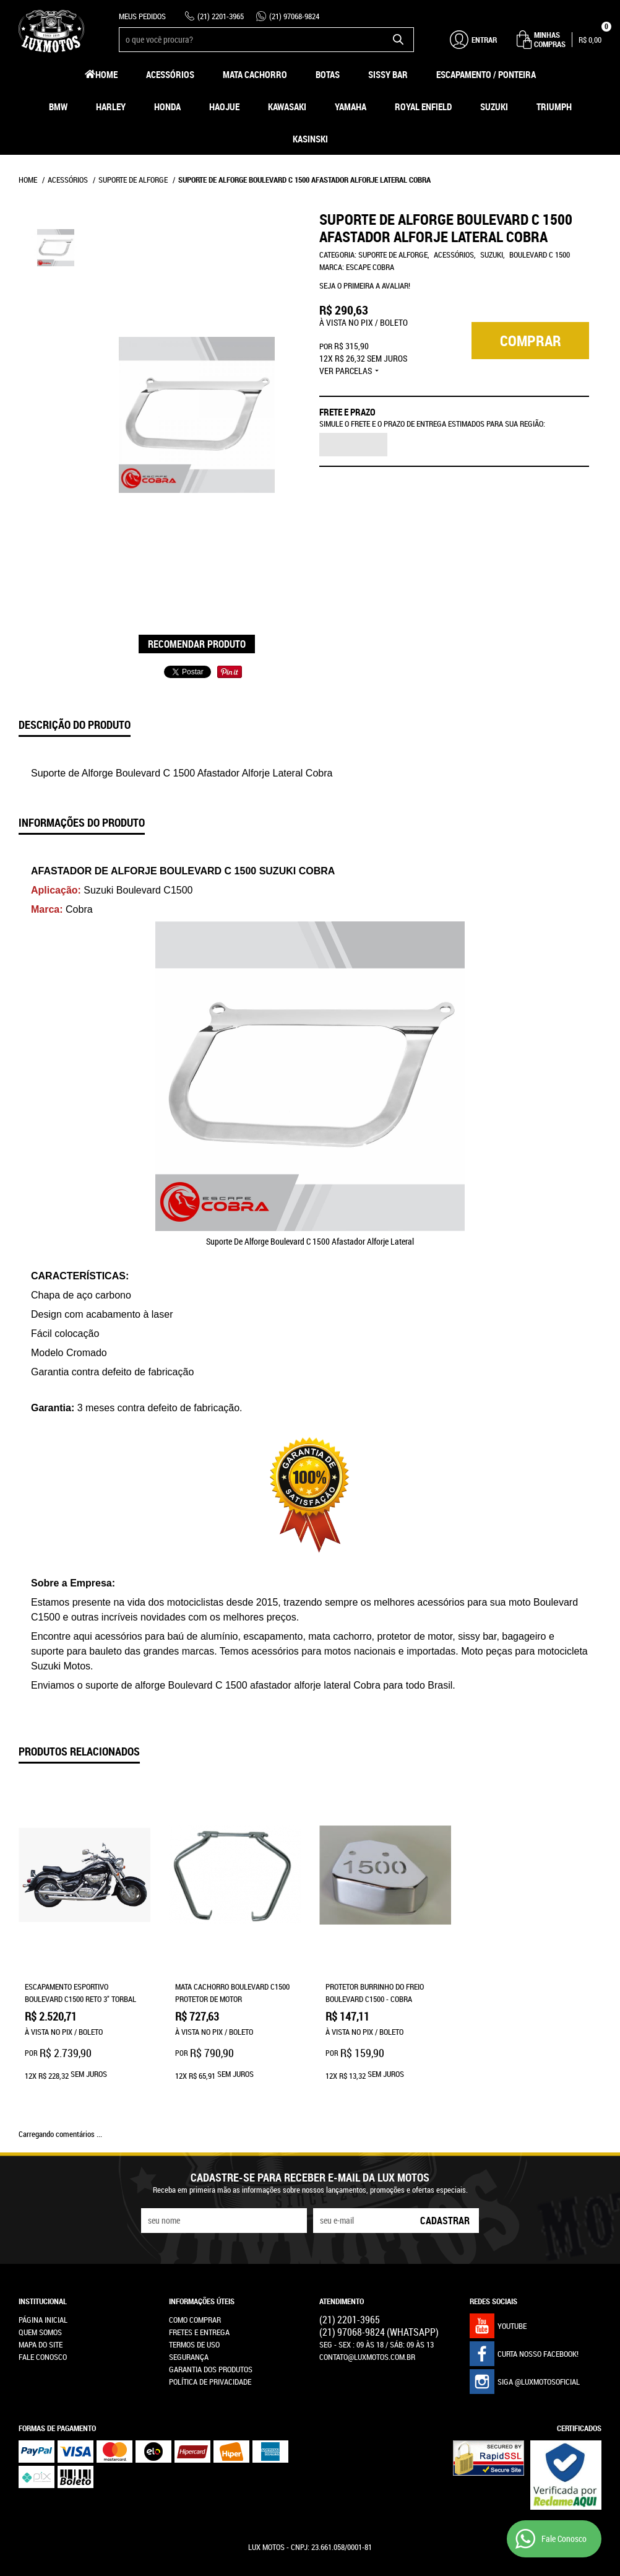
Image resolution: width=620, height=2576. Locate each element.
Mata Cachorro (255, 74)
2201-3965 (220, 16)
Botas (328, 74)
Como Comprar (195, 2267)
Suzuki (494, 106)
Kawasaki (287, 106)
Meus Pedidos (142, 16)
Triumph (554, 106)
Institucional (43, 2248)
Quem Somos (40, 2279)
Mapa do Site (40, 2291)
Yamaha (350, 106)
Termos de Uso (194, 2291)
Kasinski (310, 139)
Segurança (189, 2304)
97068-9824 (294, 16)
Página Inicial (43, 2267)
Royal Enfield (423, 106)
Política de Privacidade (210, 2328)
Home (106, 74)
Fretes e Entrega (199, 2279)
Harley (111, 106)
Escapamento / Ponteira (486, 74)
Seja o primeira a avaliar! (364, 285)
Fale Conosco (43, 2304)
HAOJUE (224, 106)
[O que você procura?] (398, 39)
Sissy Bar (388, 74)
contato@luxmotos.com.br (367, 2304)
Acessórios (170, 74)
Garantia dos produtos (210, 2316)
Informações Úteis (202, 2248)
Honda (167, 106)
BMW (58, 106)
